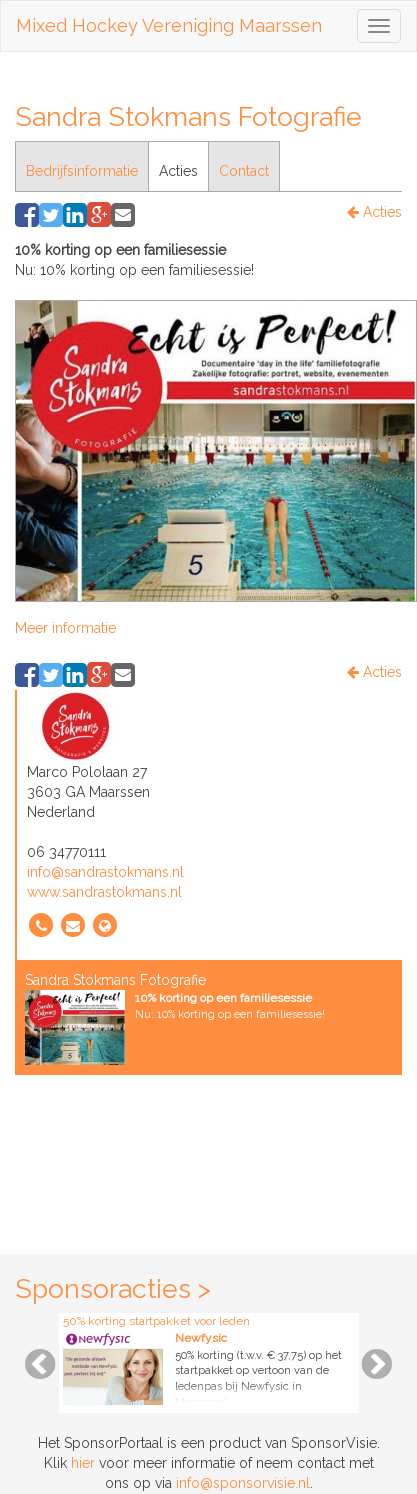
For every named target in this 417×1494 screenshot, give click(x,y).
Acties (178, 171)
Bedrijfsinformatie (82, 171)
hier (83, 1463)
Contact (244, 171)
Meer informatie (65, 628)
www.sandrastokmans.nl (104, 892)
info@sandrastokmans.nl (105, 872)
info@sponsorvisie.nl (243, 1483)
